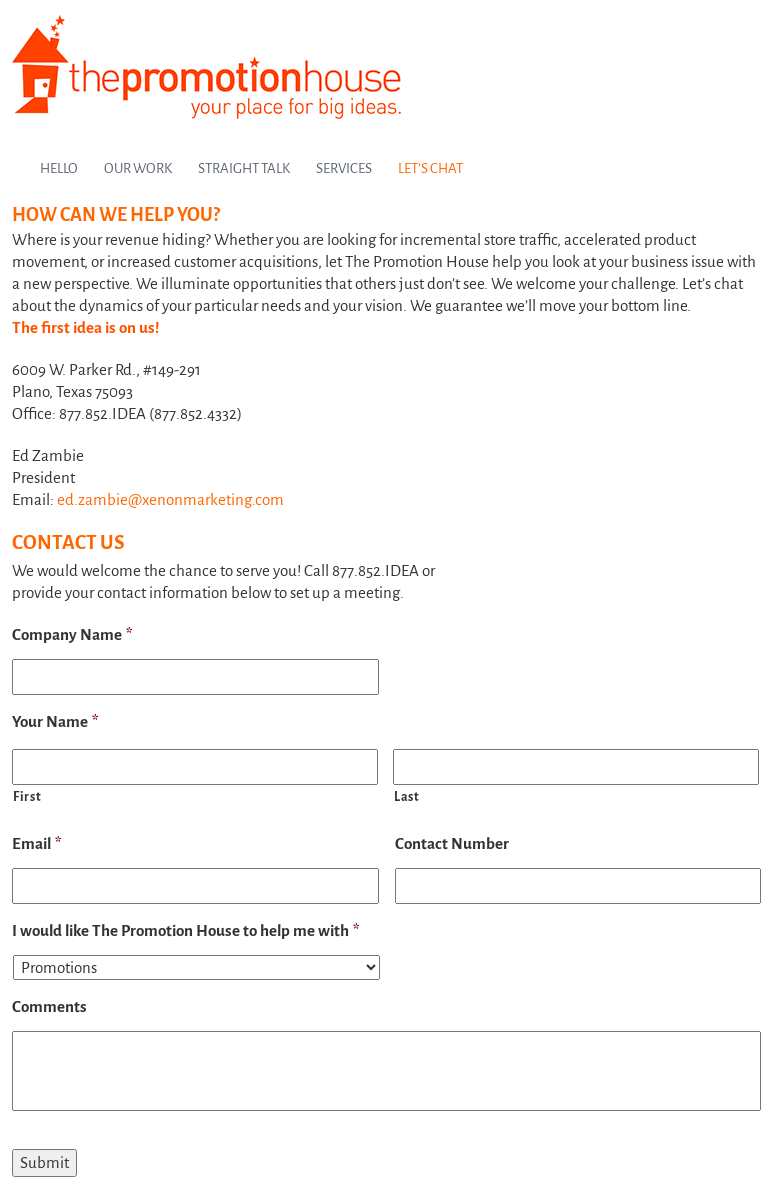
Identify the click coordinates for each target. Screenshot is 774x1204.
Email (37, 843)
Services (344, 168)
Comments (49, 1006)
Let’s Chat (430, 168)
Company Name (72, 634)
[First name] (195, 767)
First (27, 797)
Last (407, 797)
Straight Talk (244, 168)
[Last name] (576, 767)
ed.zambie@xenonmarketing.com (170, 499)
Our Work (138, 168)
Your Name (55, 721)
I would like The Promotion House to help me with (186, 930)
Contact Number (452, 843)
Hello (59, 168)
